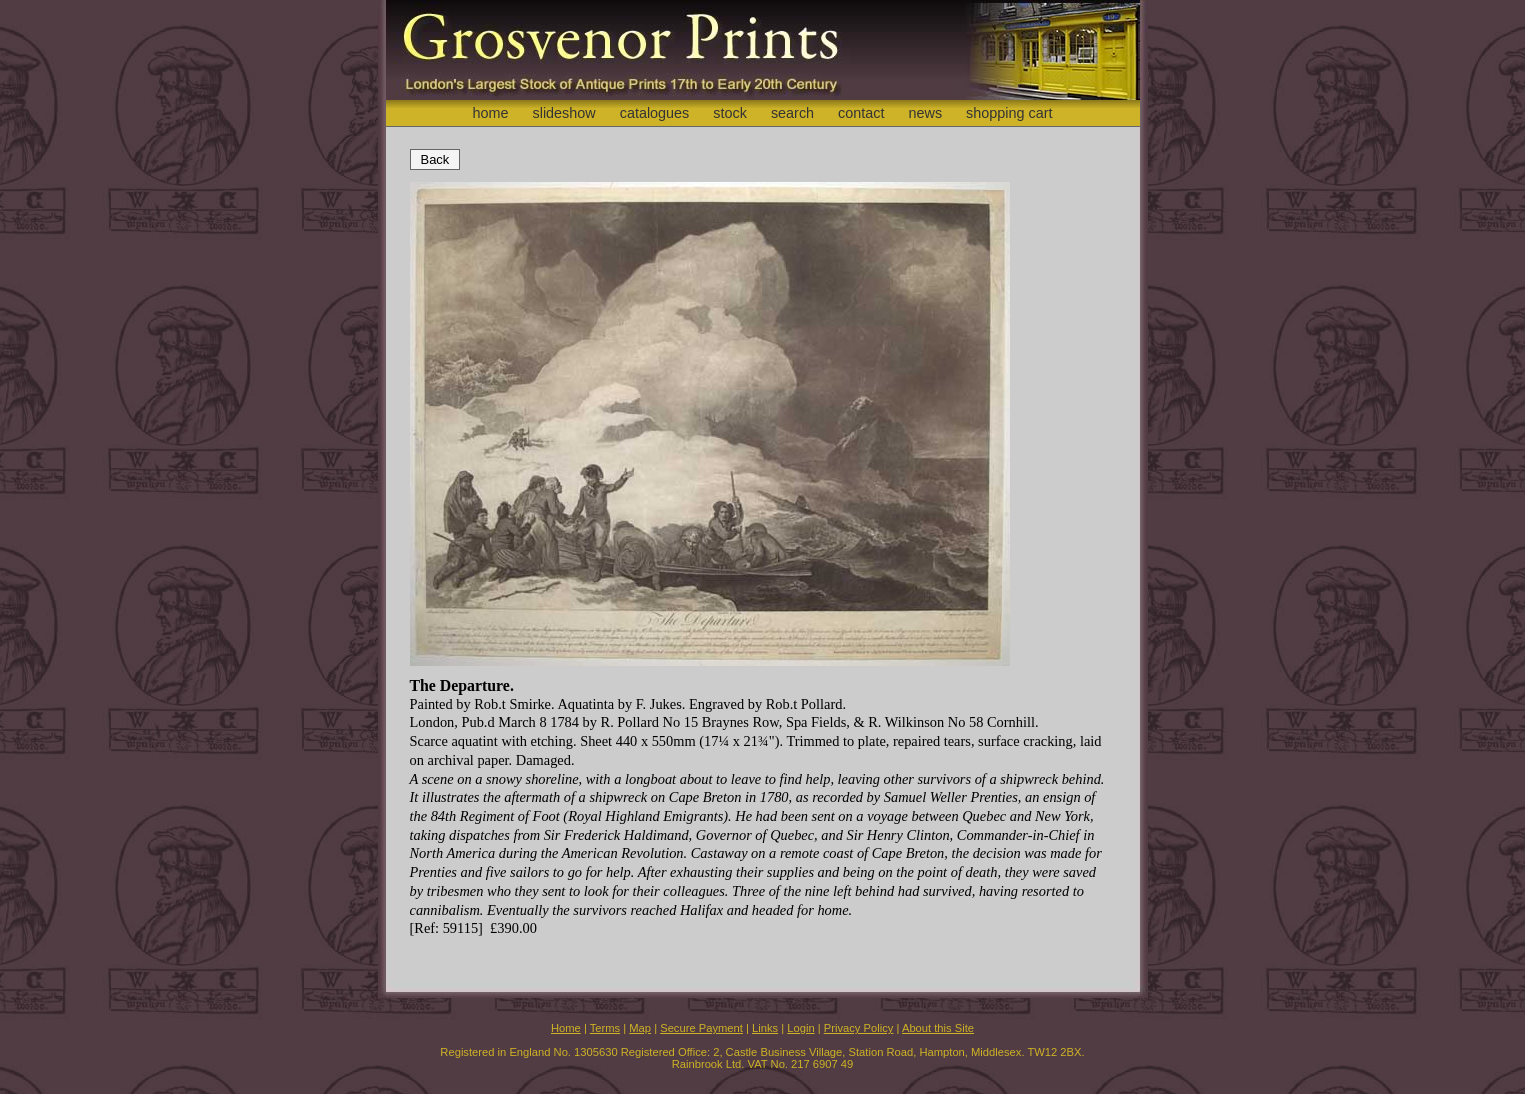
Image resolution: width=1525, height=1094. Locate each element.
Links (765, 1028)
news (926, 113)
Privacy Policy (859, 1028)
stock (730, 113)
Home (566, 1028)
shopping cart (1009, 113)
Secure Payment (701, 1028)
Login (800, 1028)
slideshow (563, 113)
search (792, 113)
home (490, 113)
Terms (605, 1028)
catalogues (655, 113)
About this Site (938, 1028)
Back (435, 159)
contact (861, 113)
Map (640, 1028)
